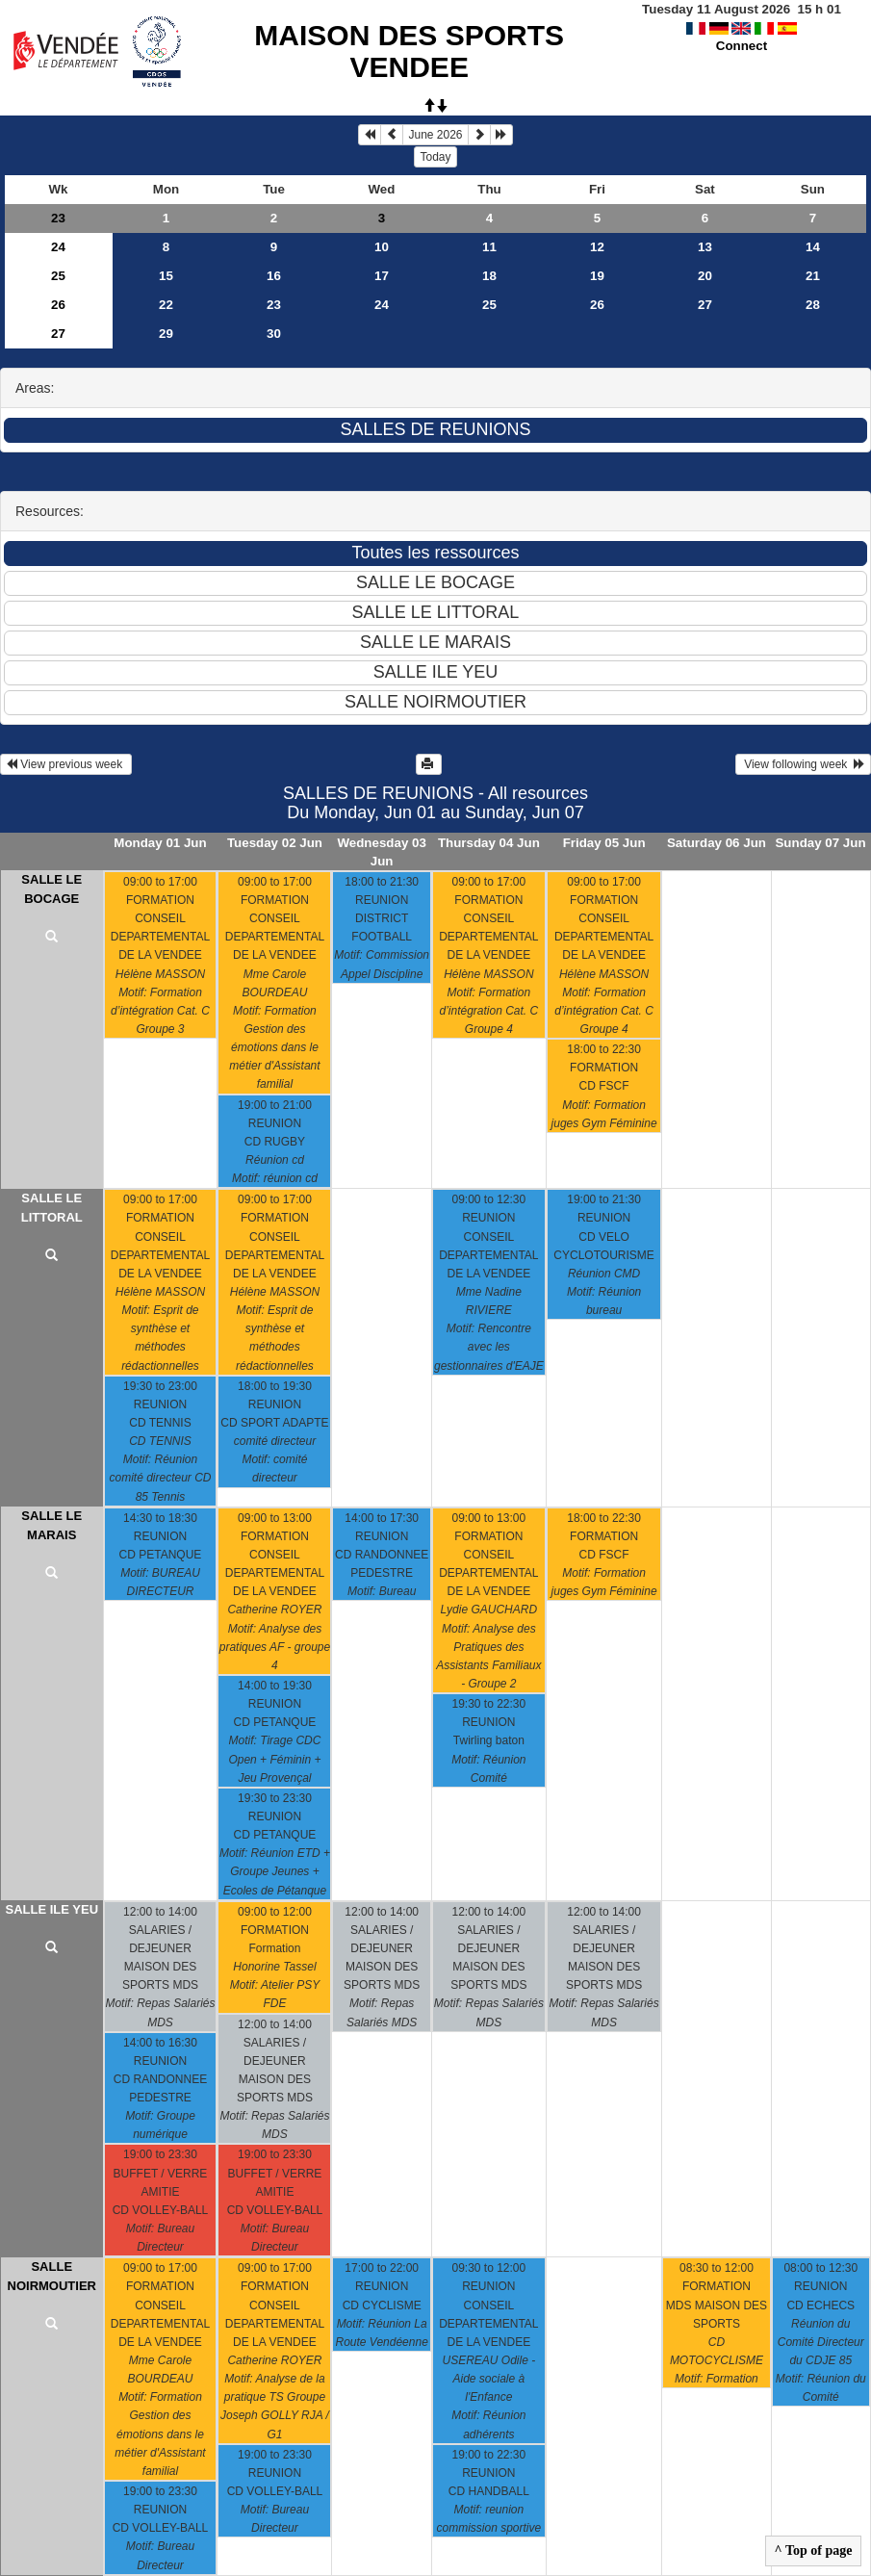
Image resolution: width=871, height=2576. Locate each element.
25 (58, 276)
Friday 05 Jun (604, 843)
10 (381, 247)
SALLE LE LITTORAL (52, 1207)
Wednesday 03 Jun (381, 852)
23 (58, 218)
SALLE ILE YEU (51, 1909)
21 (813, 276)
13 (705, 247)
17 (381, 276)
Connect (741, 46)
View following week (803, 764)
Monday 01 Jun (160, 843)
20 (705, 276)
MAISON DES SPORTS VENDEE (409, 51)
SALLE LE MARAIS (51, 1525)
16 (274, 276)
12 (597, 247)
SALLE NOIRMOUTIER (52, 2276)
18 (489, 276)
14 (813, 247)
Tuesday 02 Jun (274, 843)
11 (489, 247)
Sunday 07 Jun (820, 843)
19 (597, 276)
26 (58, 304)
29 (166, 333)
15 (166, 276)
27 (705, 304)
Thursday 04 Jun (489, 843)
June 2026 (435, 135)
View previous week (66, 764)
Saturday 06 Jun (716, 843)
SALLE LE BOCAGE (51, 889)
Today (435, 157)
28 (813, 304)
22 (166, 304)
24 (58, 247)
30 (274, 333)
